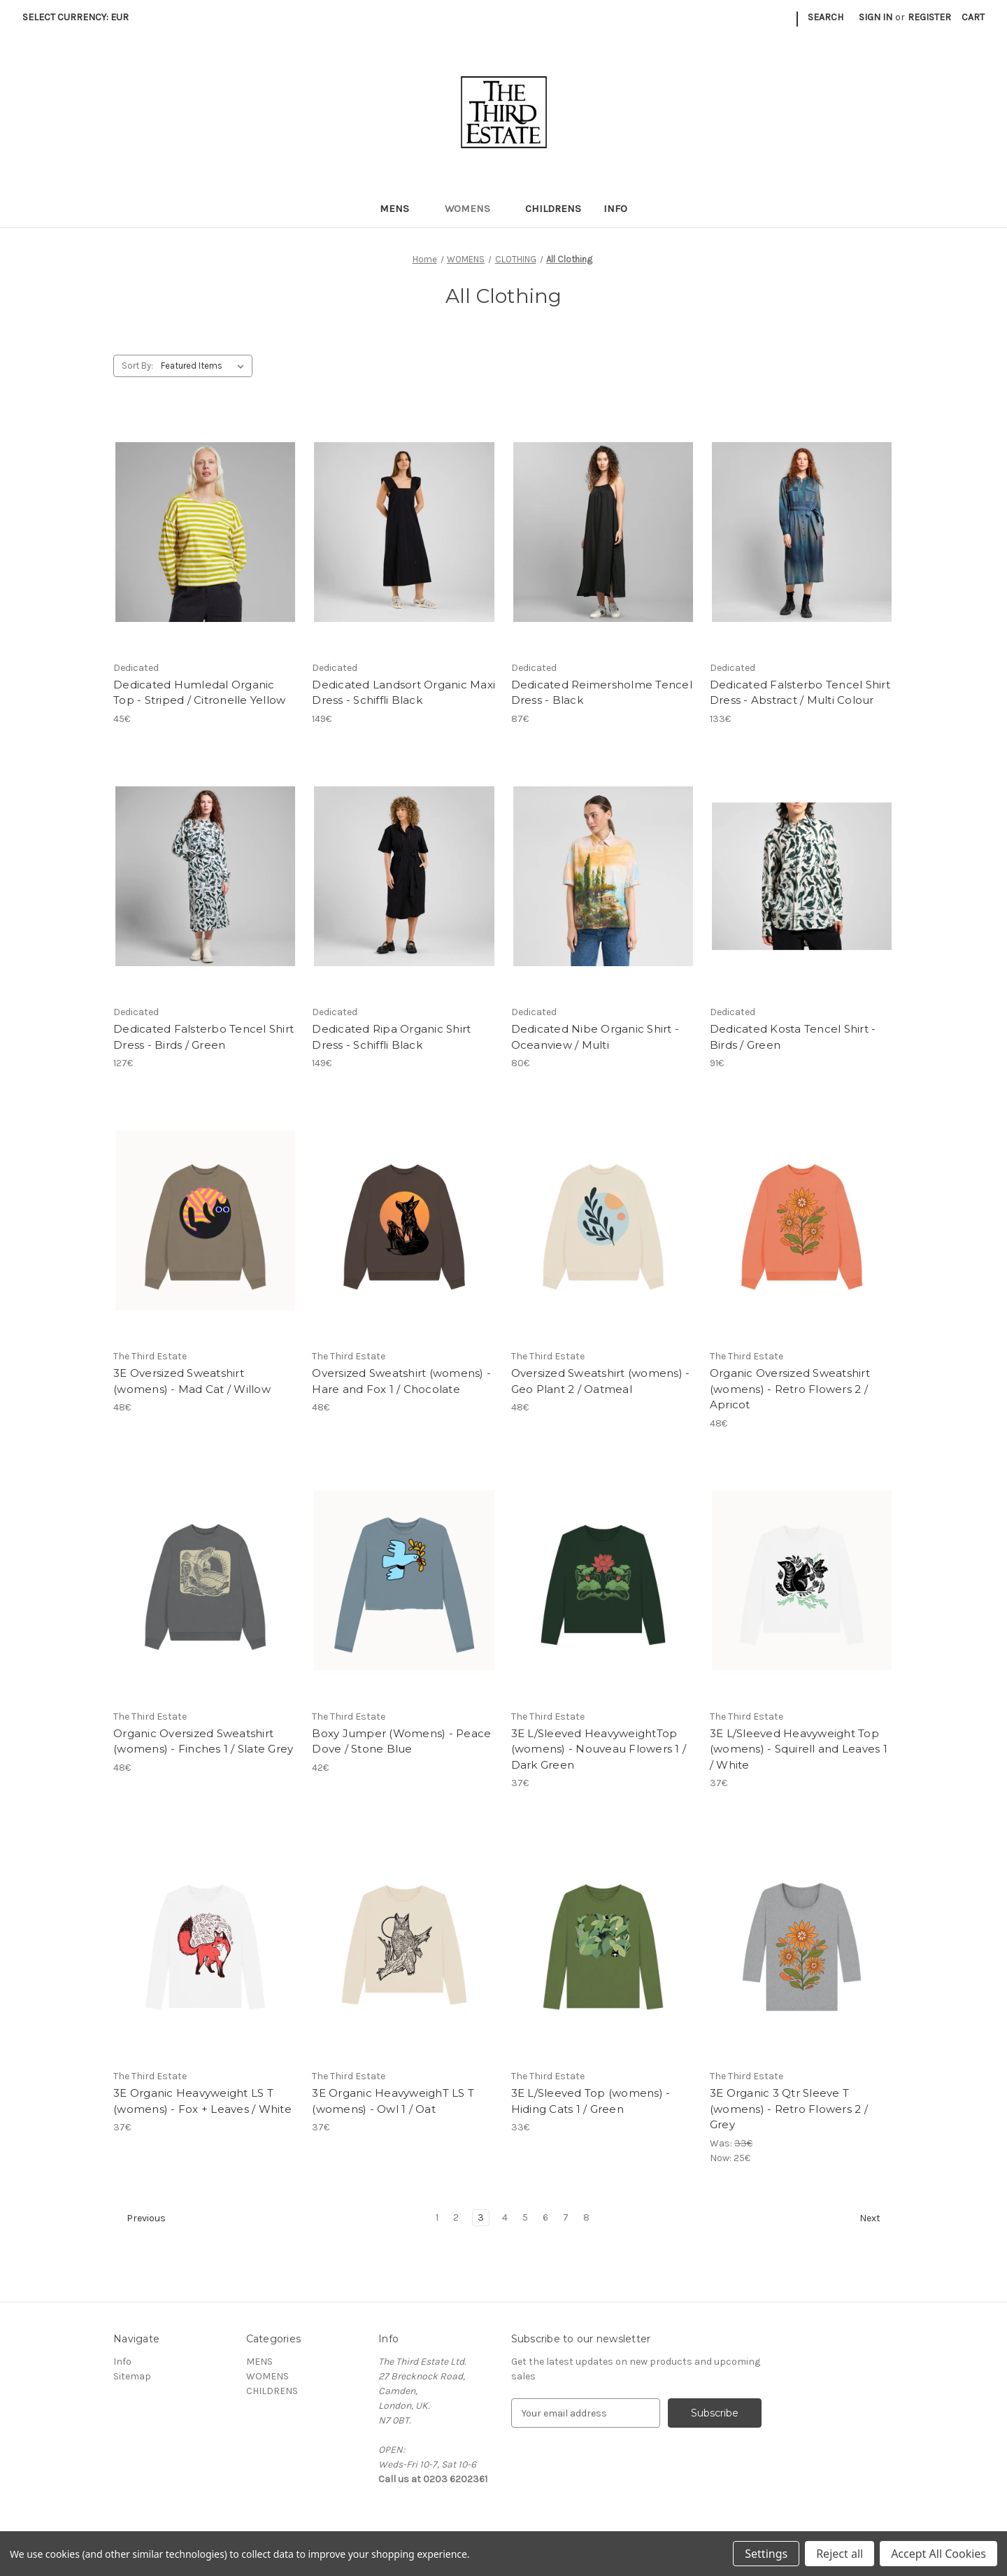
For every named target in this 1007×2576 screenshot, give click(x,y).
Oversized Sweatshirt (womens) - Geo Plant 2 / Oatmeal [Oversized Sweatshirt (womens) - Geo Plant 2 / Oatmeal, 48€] (600, 1381)
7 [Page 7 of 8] (566, 2217)
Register (929, 17)
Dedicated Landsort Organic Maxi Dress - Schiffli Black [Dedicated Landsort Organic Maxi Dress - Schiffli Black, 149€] (403, 692)
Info (615, 208)
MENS (401, 208)
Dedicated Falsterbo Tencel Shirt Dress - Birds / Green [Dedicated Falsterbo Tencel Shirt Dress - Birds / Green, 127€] (203, 1037)
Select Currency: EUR (80, 17)
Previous (140, 2218)
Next (876, 2218)
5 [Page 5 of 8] (525, 2217)
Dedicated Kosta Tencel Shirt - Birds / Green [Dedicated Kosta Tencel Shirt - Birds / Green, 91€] (793, 1037)
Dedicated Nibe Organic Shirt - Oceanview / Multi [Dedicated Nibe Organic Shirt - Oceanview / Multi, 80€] (595, 1037)
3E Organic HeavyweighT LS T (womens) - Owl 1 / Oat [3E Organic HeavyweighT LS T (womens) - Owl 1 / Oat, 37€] (393, 2101)
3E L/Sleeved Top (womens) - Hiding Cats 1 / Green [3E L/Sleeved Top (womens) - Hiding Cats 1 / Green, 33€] (591, 2101)
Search (825, 17)
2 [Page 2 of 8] (456, 2217)
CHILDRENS (553, 208)
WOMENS (474, 208)
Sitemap (132, 2376)
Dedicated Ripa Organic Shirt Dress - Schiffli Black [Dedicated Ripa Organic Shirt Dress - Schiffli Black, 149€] (391, 1037)
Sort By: (137, 365)
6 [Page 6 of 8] (545, 2217)
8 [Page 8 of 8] (586, 2217)
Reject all (839, 2553)
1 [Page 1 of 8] (437, 2217)
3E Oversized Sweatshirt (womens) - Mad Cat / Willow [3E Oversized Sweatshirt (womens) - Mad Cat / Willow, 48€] (192, 1381)
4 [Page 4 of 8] (505, 2217)
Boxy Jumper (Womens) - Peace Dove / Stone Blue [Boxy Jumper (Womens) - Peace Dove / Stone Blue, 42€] (401, 1741)
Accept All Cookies (938, 2553)
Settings (766, 2553)
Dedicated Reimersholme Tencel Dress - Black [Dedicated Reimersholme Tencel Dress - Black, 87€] (601, 692)
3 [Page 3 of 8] (481, 2217)
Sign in (875, 17)
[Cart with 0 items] (973, 17)
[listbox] (205, 365)
